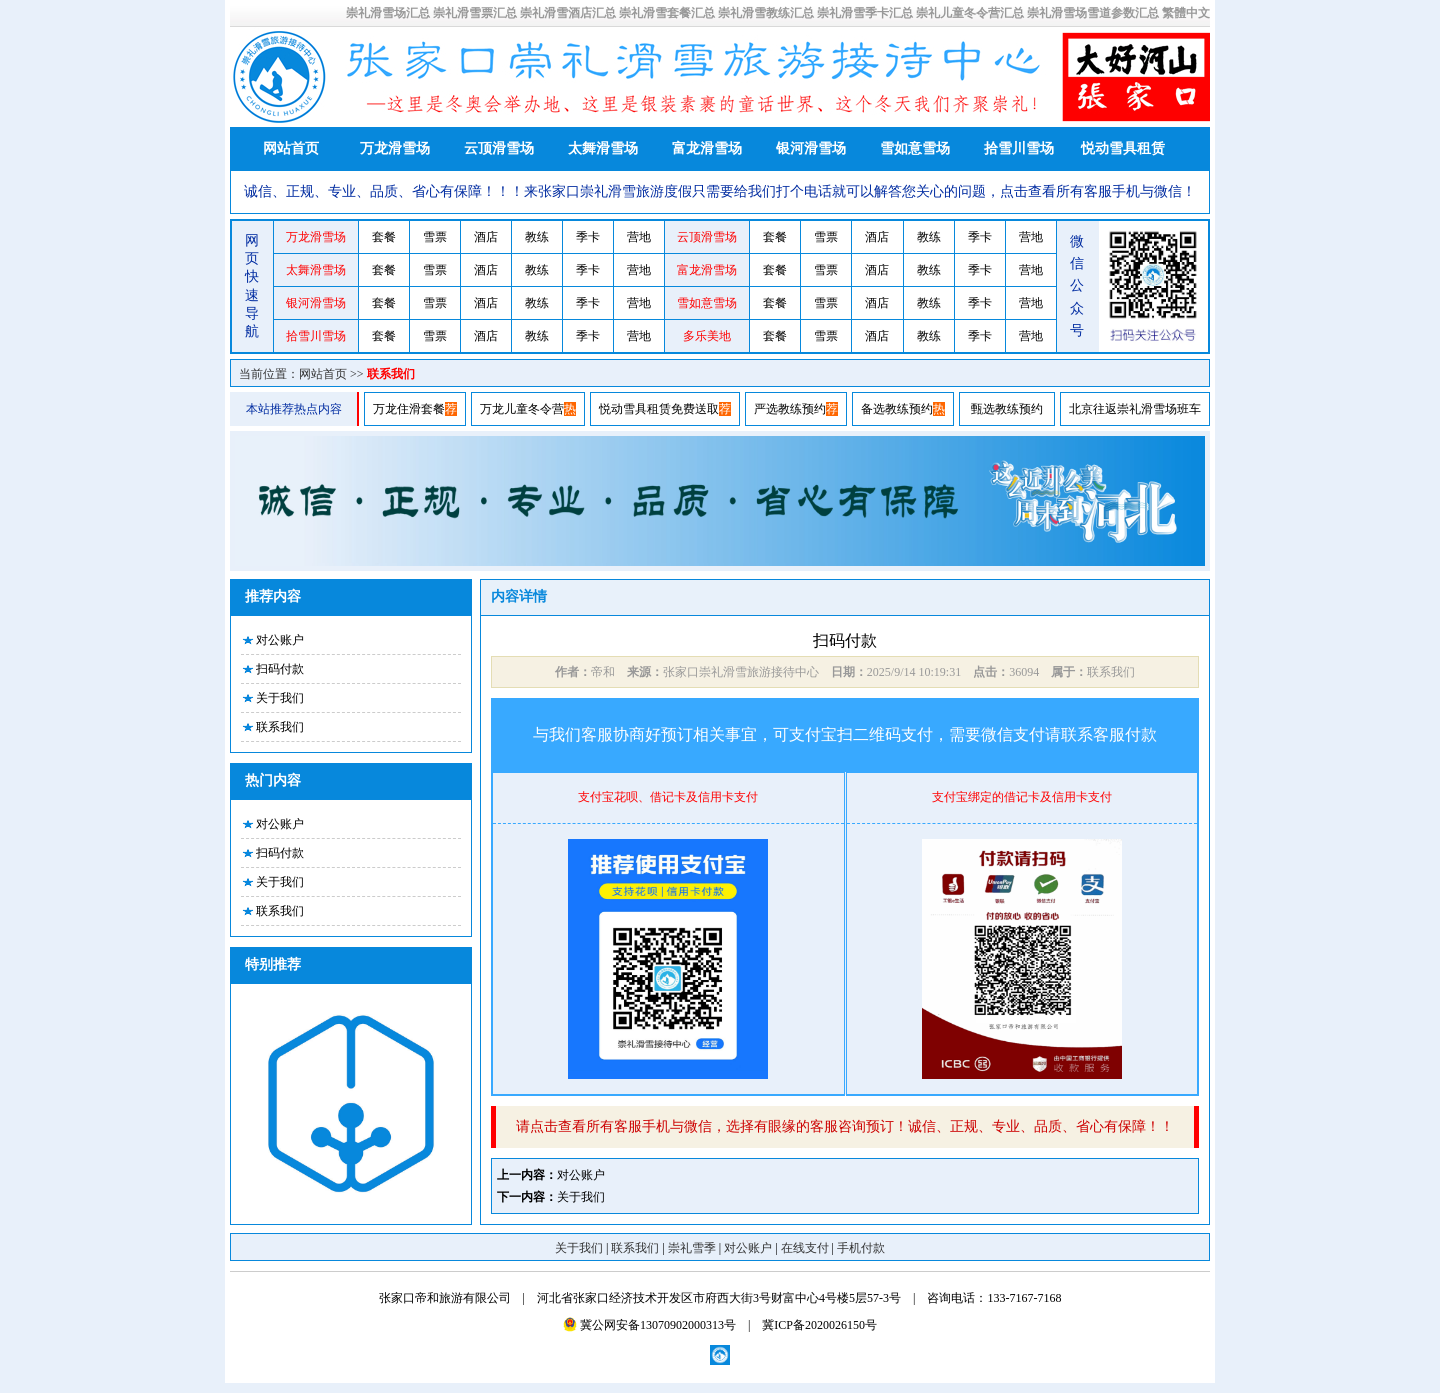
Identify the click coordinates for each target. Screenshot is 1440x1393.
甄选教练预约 (1007, 409)
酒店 (486, 237)
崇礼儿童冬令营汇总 (970, 13)
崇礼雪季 (692, 1248)
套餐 (384, 237)
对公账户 (280, 640)
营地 (639, 237)
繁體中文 (1186, 13)
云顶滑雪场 (499, 148)
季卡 (588, 237)
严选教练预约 (790, 409)
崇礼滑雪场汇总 (388, 13)
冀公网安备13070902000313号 (649, 1325)
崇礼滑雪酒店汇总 (568, 13)
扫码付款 (280, 669)
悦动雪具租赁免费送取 (659, 409)
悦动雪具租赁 (1123, 148)
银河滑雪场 (811, 148)
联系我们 (391, 374)
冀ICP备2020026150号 (819, 1325)
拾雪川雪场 (1019, 148)
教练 (537, 237)
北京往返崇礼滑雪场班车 (1135, 409)
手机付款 (861, 1248)
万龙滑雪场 (395, 148)
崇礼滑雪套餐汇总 (667, 13)
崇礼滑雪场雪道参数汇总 (1093, 13)
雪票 (435, 237)
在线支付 (805, 1248)
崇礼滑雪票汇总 (475, 13)
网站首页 (291, 148)
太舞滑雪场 (603, 148)
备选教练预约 (897, 409)
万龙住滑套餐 (409, 409)
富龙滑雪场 (707, 148)
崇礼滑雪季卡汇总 (865, 13)
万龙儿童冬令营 (522, 409)
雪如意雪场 (915, 148)
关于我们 (280, 698)
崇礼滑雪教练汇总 (766, 13)
